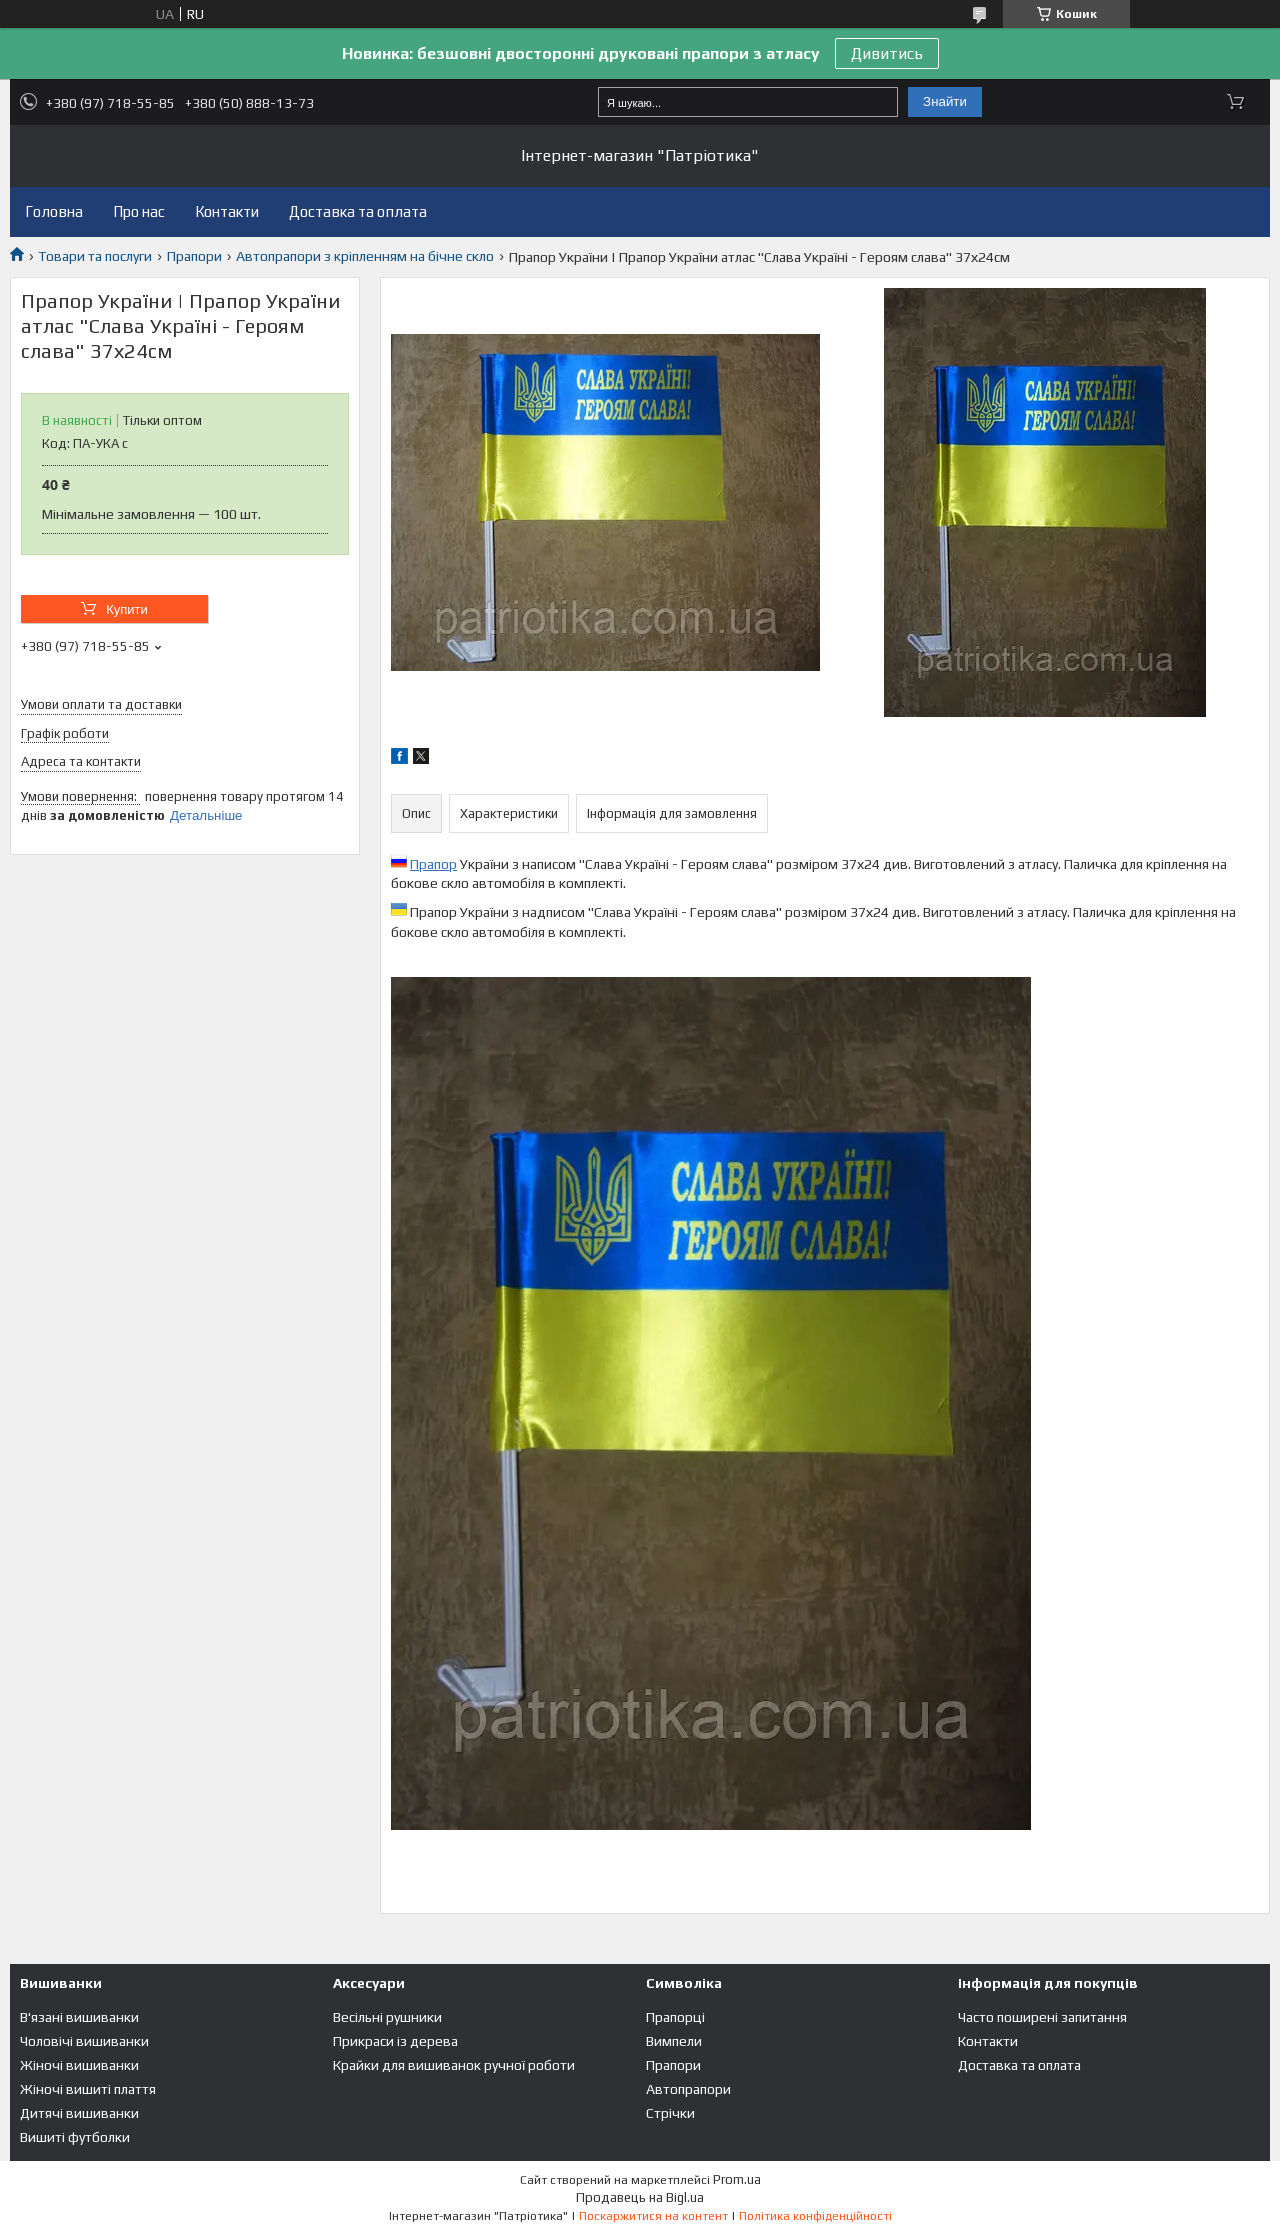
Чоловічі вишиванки (84, 2041)
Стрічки (670, 2113)
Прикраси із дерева (395, 2041)
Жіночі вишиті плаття (88, 2089)
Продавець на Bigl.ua (640, 2197)
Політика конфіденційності (815, 2216)
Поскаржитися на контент (653, 2216)
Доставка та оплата (358, 211)
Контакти (227, 211)
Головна (54, 211)
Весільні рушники (387, 2017)
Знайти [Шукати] (945, 101)
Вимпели (674, 2041)
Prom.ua (737, 2179)
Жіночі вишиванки (79, 2065)
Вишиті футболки (75, 2137)
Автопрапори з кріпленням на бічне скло (365, 256)
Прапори (194, 256)
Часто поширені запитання (1042, 2017)
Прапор (433, 864)
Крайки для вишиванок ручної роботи (454, 2065)
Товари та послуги (95, 256)
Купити (127, 609)
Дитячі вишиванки (79, 2113)
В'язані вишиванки (79, 2017)
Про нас (139, 211)
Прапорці (675, 2017)
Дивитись (887, 53)
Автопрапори (688, 2089)
